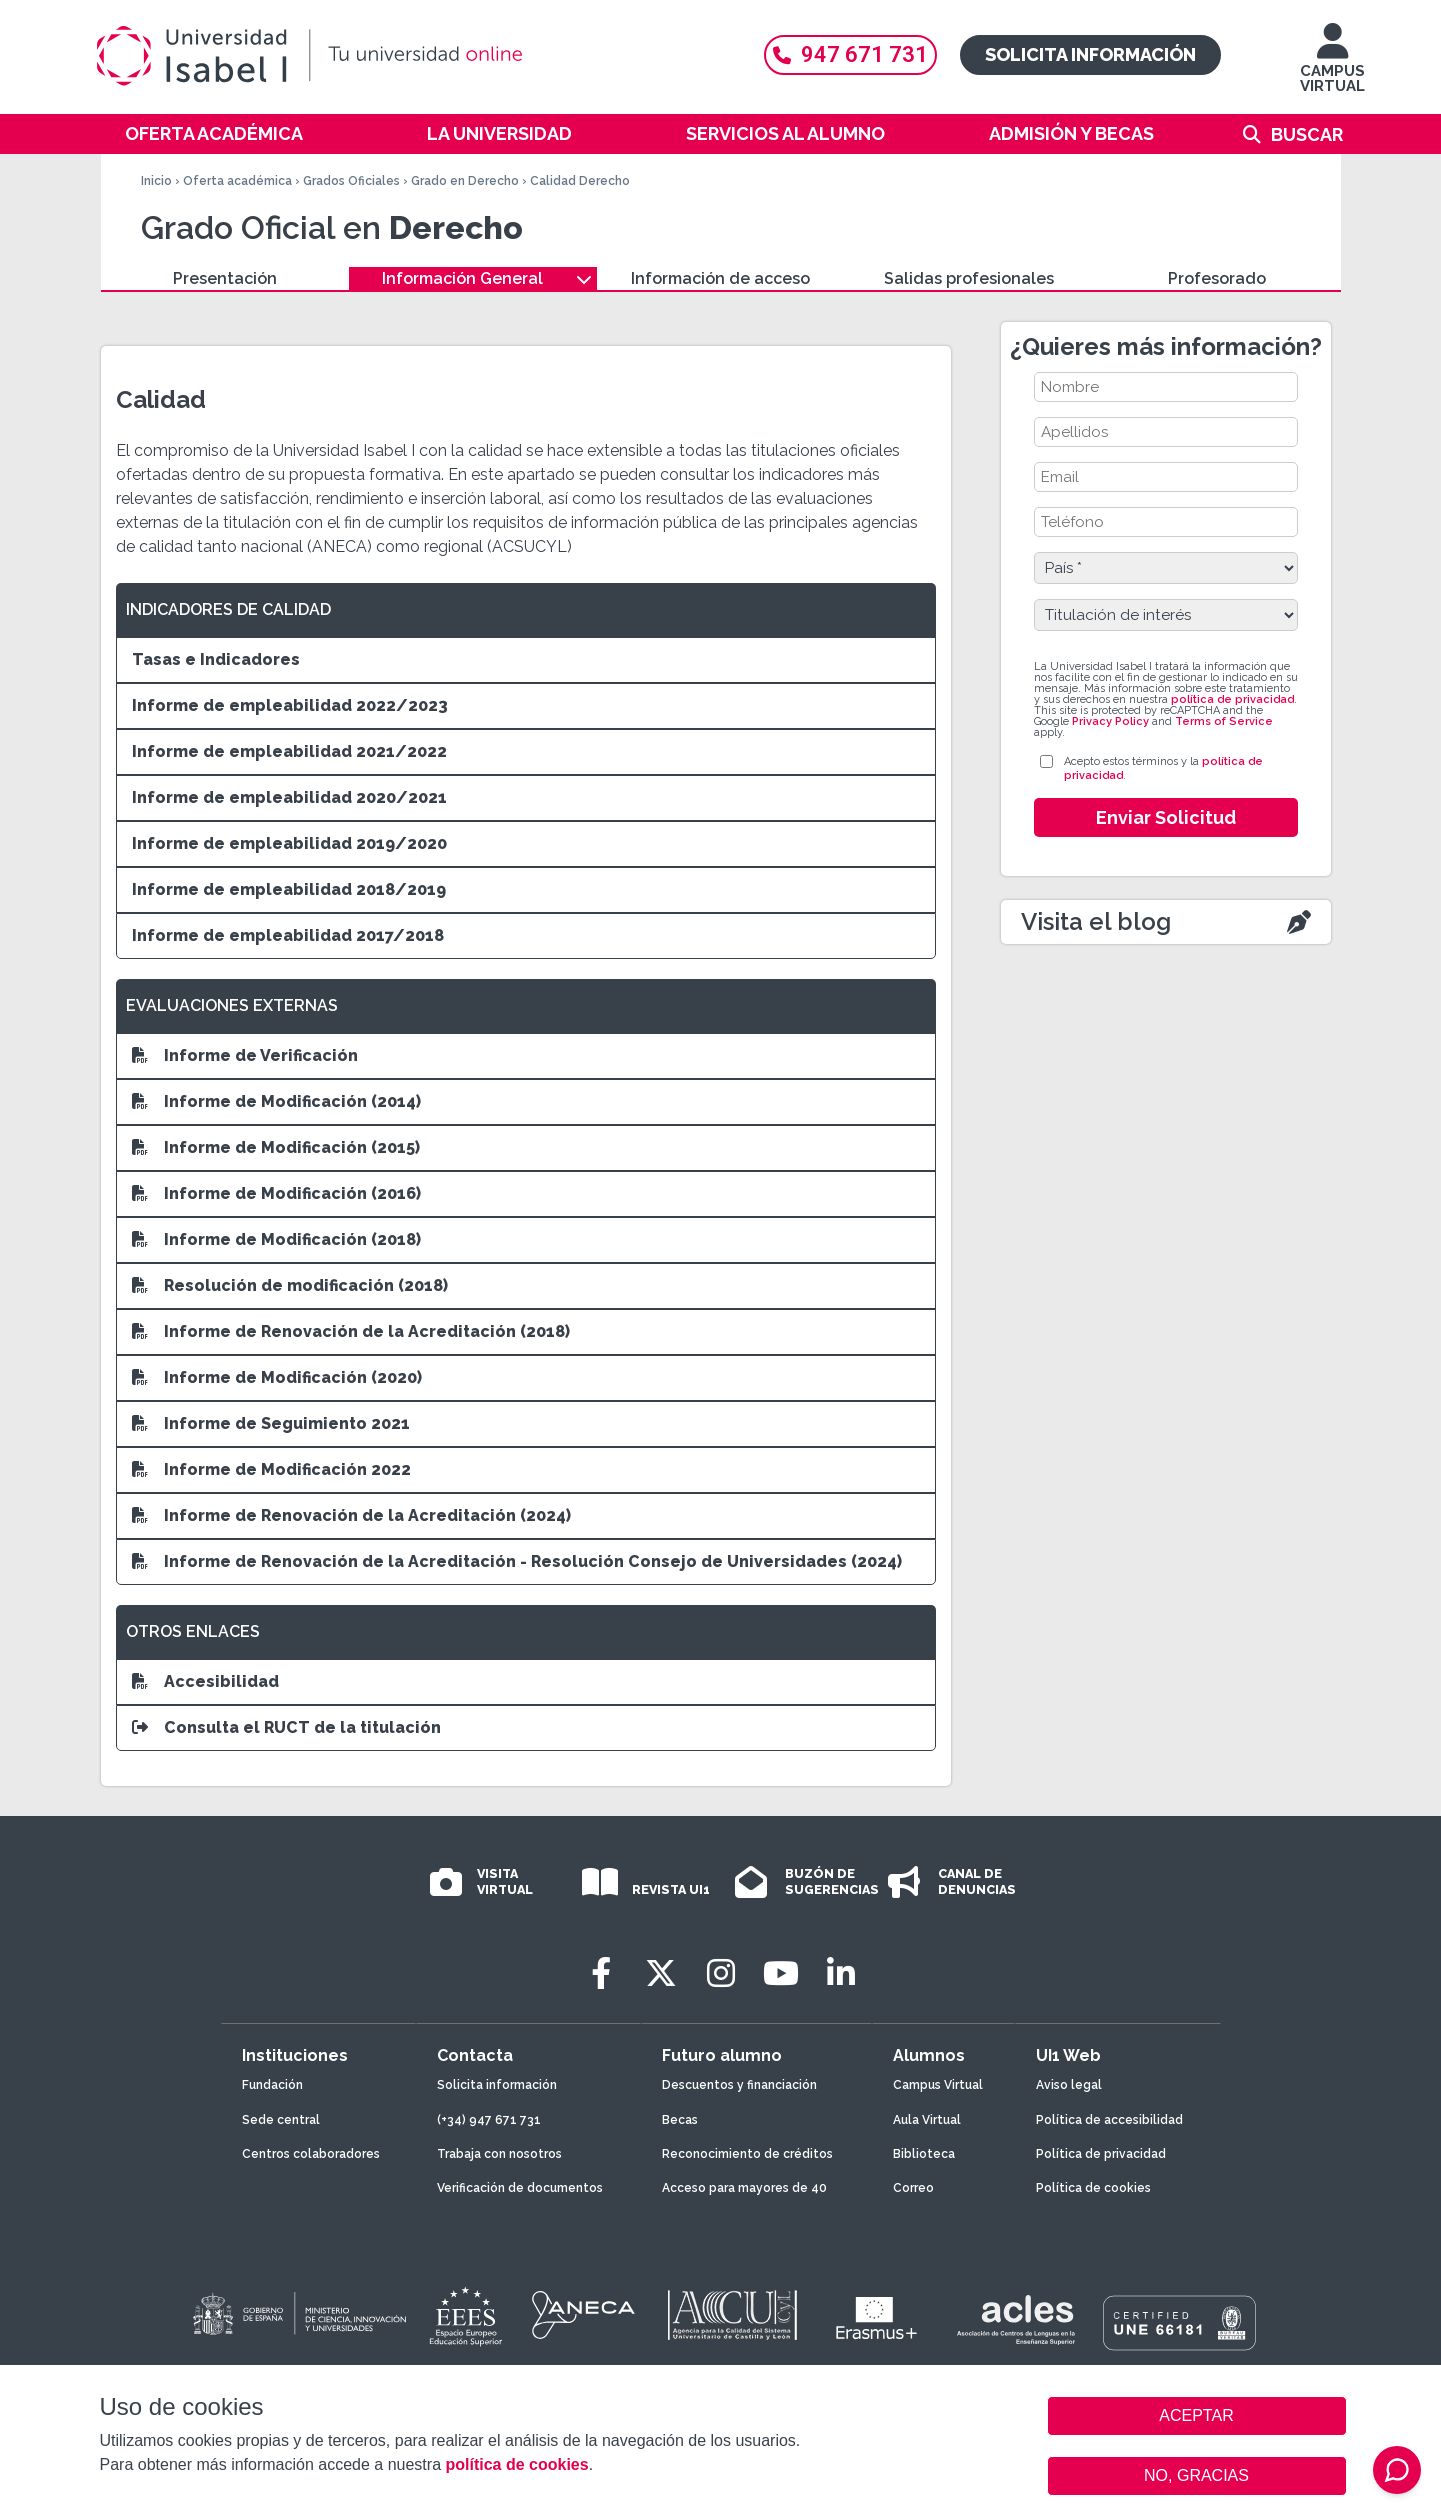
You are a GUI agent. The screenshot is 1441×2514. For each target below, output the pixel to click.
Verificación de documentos (520, 2188)
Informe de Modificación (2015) (276, 1147)
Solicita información (1090, 54)
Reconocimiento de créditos (747, 2154)
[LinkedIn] (841, 1973)
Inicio (156, 181)
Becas (680, 2120)
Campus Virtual (938, 2085)
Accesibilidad (205, 1681)
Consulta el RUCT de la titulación (286, 1727)
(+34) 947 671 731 (489, 2120)
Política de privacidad (1101, 2154)
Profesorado (1217, 278)
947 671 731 (850, 54)
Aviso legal (1069, 2085)
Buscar (1307, 134)
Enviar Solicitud (1166, 817)
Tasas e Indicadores (216, 659)
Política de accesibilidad (1109, 2120)
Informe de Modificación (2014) (276, 1101)
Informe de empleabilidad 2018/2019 (289, 889)
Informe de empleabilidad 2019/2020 (289, 843)
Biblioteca (924, 2154)
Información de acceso (720, 278)
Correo (913, 2188)
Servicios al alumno (785, 133)
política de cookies (516, 2464)
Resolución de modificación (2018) (290, 1285)
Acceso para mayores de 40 (744, 2188)
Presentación (225, 278)
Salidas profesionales (969, 278)
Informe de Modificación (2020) (277, 1377)
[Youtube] (781, 1973)
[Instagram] (721, 1973)
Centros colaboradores (311, 2154)
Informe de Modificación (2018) (276, 1239)
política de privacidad (1232, 699)
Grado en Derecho (465, 181)
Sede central (281, 2120)
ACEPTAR (1197, 2416)
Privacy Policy (1110, 721)
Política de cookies (1093, 2188)
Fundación (272, 2085)
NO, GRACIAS (1196, 2475)
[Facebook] (601, 1973)
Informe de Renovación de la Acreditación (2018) (351, 1331)
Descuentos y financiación (739, 2085)
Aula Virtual (927, 2120)
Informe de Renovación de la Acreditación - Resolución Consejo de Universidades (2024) (517, 1561)
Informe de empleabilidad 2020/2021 (289, 797)
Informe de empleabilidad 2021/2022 (289, 751)
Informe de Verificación (245, 1055)
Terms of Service (1224, 721)
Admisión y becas (1071, 133)
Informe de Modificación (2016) (276, 1193)
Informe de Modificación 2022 (271, 1469)
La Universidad (499, 133)
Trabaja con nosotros (499, 2154)
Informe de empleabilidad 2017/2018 (288, 935)
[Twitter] (661, 1973)
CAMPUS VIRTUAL (1332, 67)
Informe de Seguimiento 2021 (271, 1423)
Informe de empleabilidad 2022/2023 (290, 705)
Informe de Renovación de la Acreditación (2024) (351, 1515)
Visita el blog (1096, 921)
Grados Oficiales (351, 181)
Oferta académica (214, 133)
